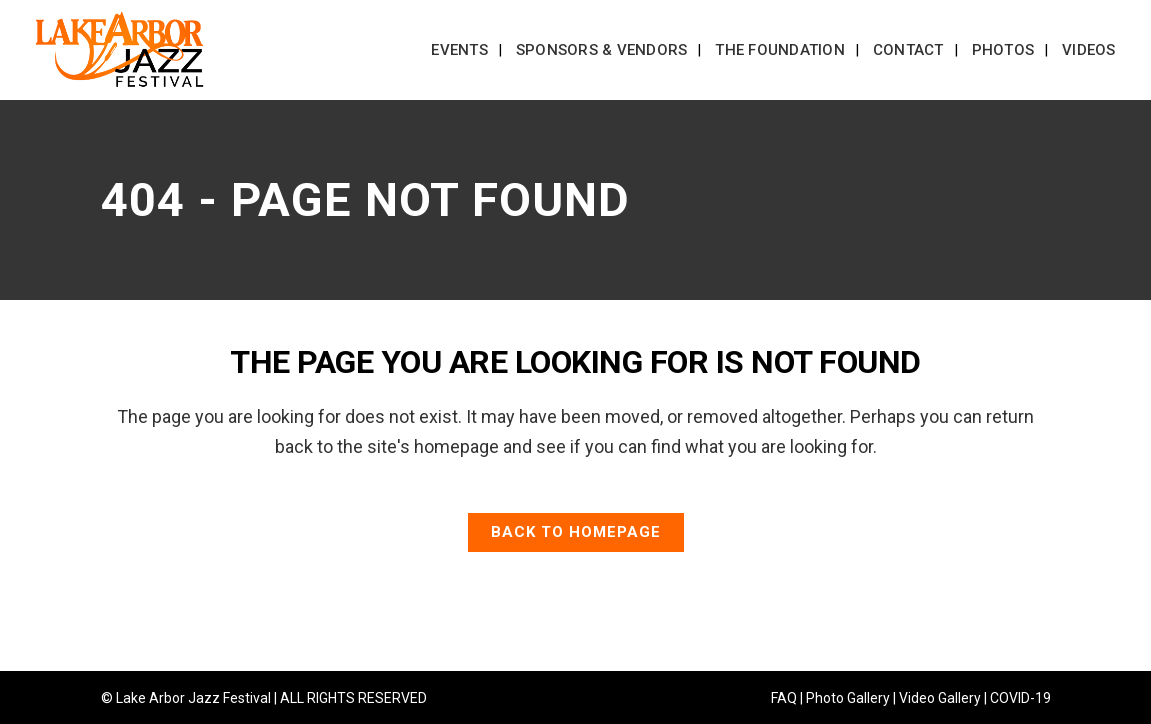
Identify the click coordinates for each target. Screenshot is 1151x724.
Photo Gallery (848, 698)
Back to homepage (576, 532)
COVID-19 (1020, 698)
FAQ (784, 698)
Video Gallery (940, 698)
